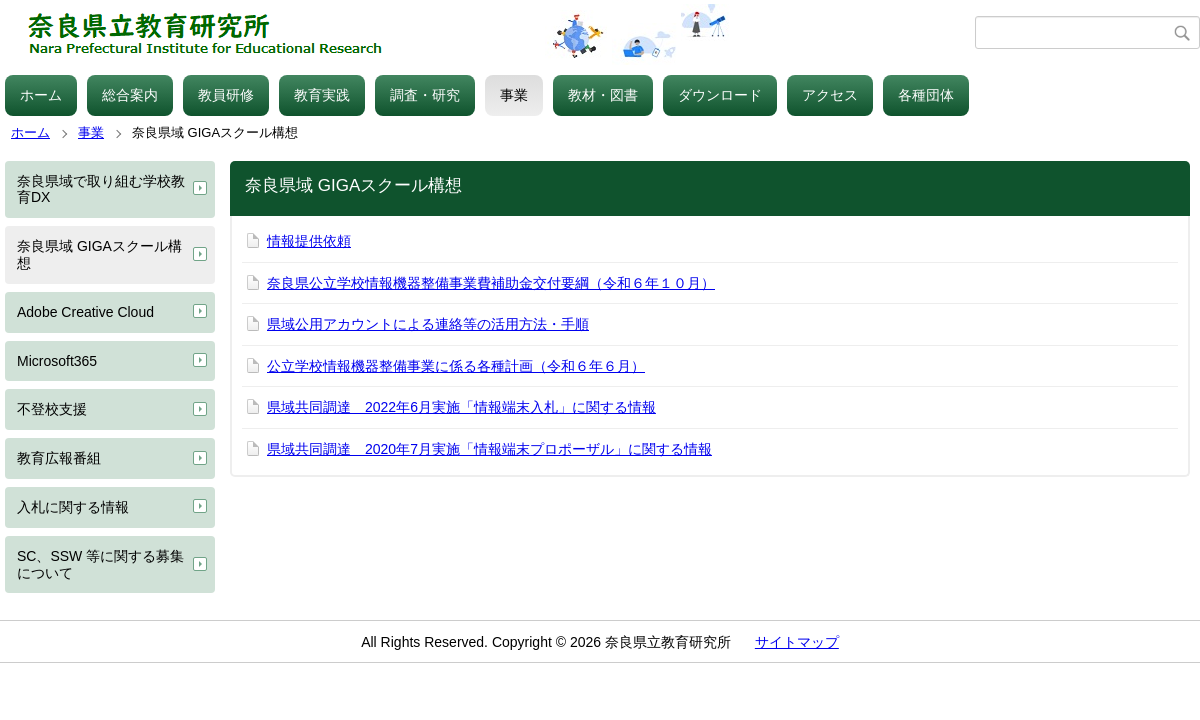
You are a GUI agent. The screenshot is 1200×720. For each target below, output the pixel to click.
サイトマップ (797, 642)
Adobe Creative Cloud (85, 312)
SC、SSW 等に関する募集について (100, 564)
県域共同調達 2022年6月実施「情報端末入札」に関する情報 (461, 407)
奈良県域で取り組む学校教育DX (101, 189)
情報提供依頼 (309, 241)
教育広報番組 (59, 458)
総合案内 (130, 95)
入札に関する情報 (73, 507)
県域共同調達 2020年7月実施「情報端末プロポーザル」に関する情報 (489, 449)
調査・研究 (425, 95)
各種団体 (926, 95)
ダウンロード (720, 95)
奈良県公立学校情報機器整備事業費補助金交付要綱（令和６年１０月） (491, 283)
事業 (514, 95)
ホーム (41, 95)
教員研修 (226, 95)
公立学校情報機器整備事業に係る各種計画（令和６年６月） (456, 366)
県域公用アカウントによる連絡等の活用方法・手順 (428, 324)
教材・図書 (603, 95)
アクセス (830, 95)
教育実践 (322, 95)
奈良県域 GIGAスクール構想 (99, 254)
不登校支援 (52, 409)
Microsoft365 (57, 361)
